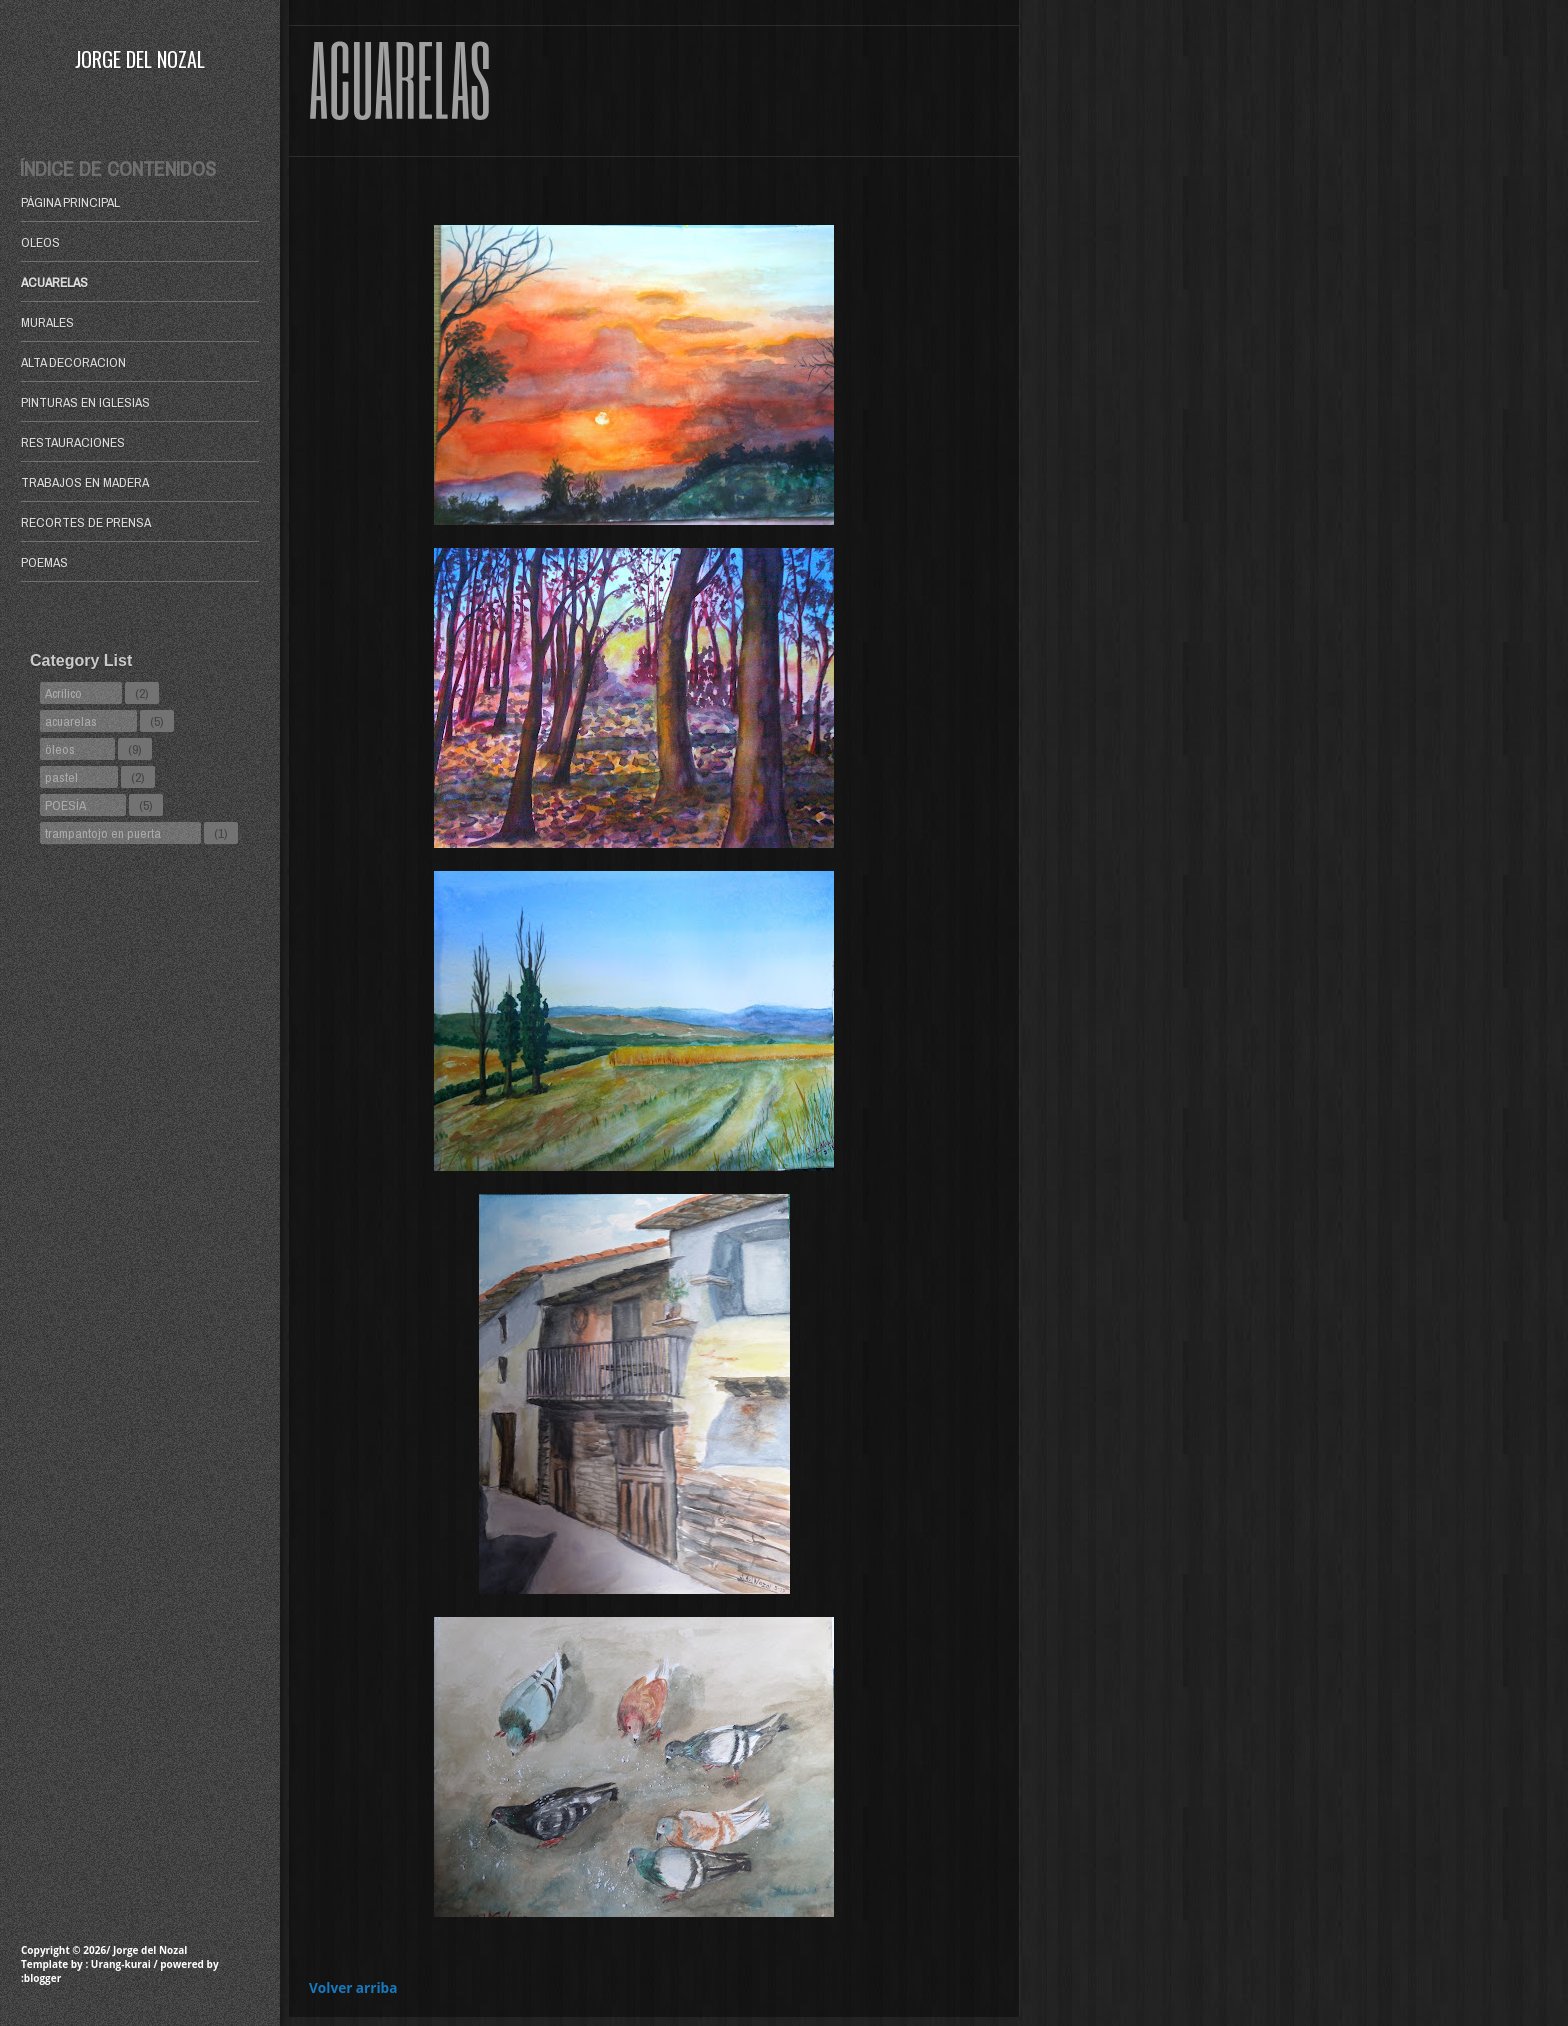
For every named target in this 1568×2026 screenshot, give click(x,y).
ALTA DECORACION (73, 362)
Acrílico (63, 693)
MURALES (47, 322)
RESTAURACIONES (73, 442)
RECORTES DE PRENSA (86, 522)
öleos (60, 749)
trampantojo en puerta (103, 833)
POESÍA (65, 805)
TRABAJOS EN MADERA (85, 482)
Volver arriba (353, 1987)
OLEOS (40, 242)
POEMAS (44, 562)
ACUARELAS (54, 282)
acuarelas (71, 721)
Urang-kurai (121, 1964)
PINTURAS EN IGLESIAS (85, 402)
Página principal (70, 202)
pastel (61, 777)
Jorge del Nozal (140, 59)
